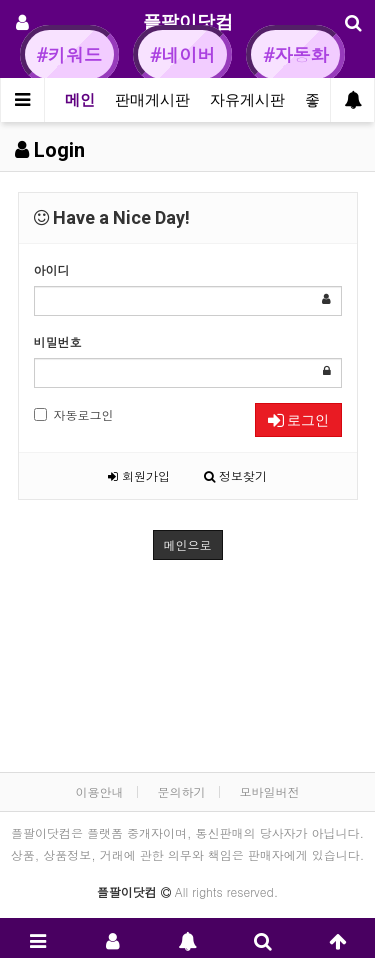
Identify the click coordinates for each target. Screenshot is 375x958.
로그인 (298, 420)
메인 (80, 100)
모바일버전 (270, 791)
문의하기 (182, 791)
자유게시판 (247, 100)
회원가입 (139, 475)
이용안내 (99, 791)
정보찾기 (235, 475)
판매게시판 (152, 100)
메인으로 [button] (188, 544)
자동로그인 (74, 414)
